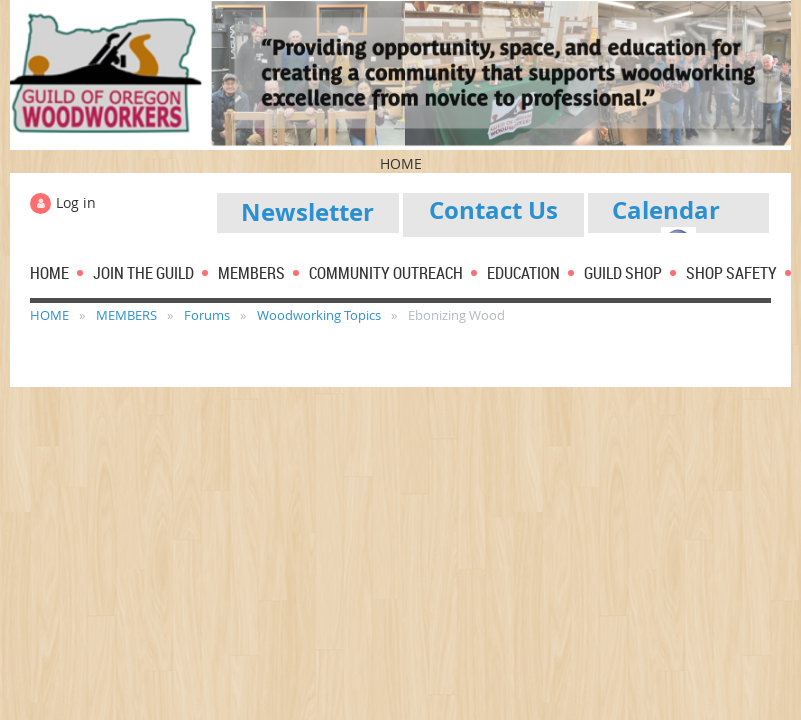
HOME (49, 315)
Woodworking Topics (319, 315)
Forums (207, 315)
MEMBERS (126, 315)
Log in (76, 202)
